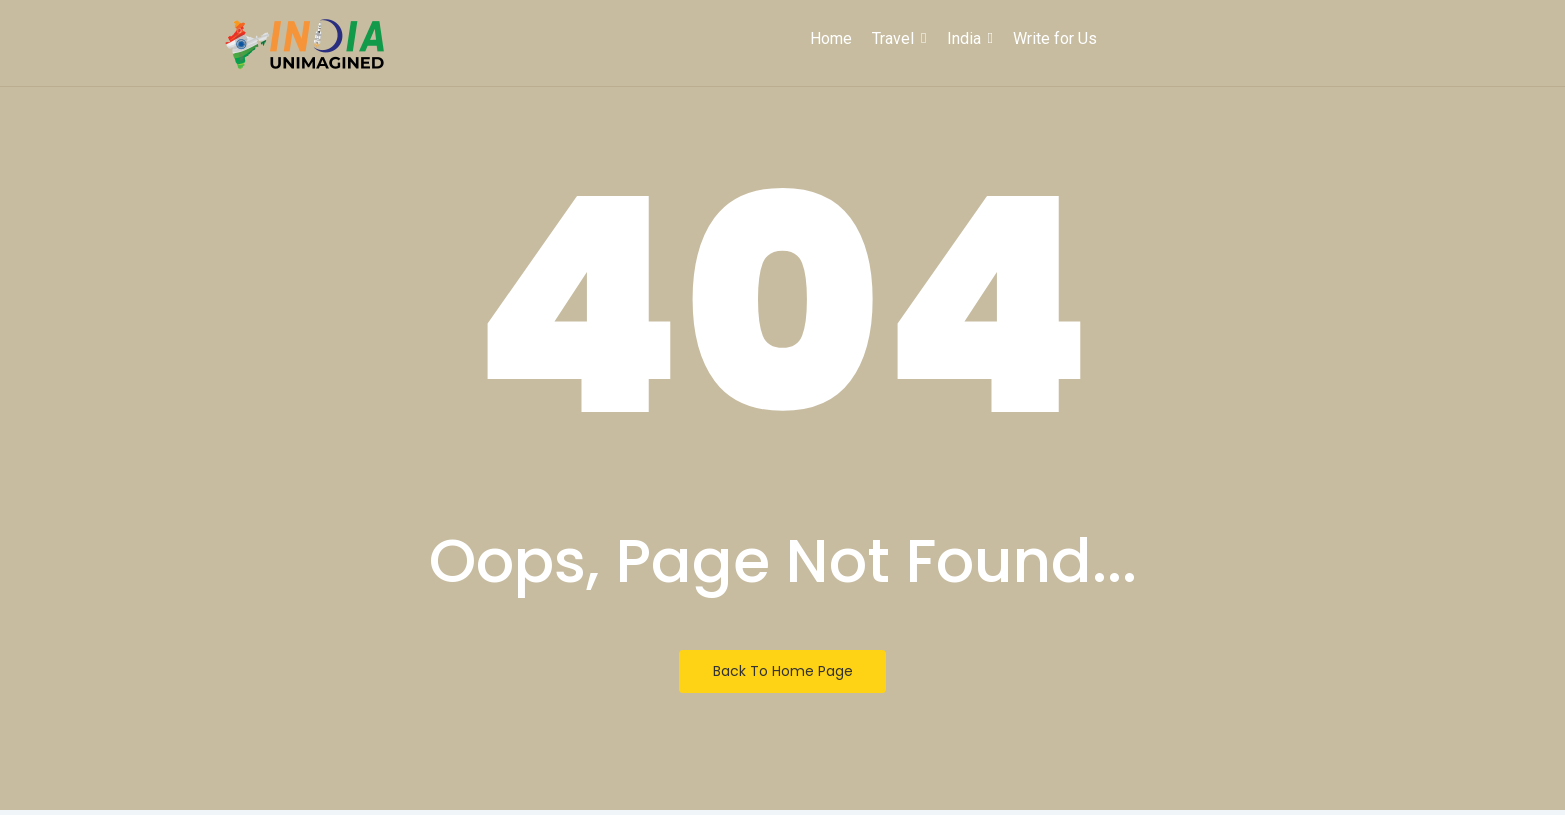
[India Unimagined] (305, 45)
